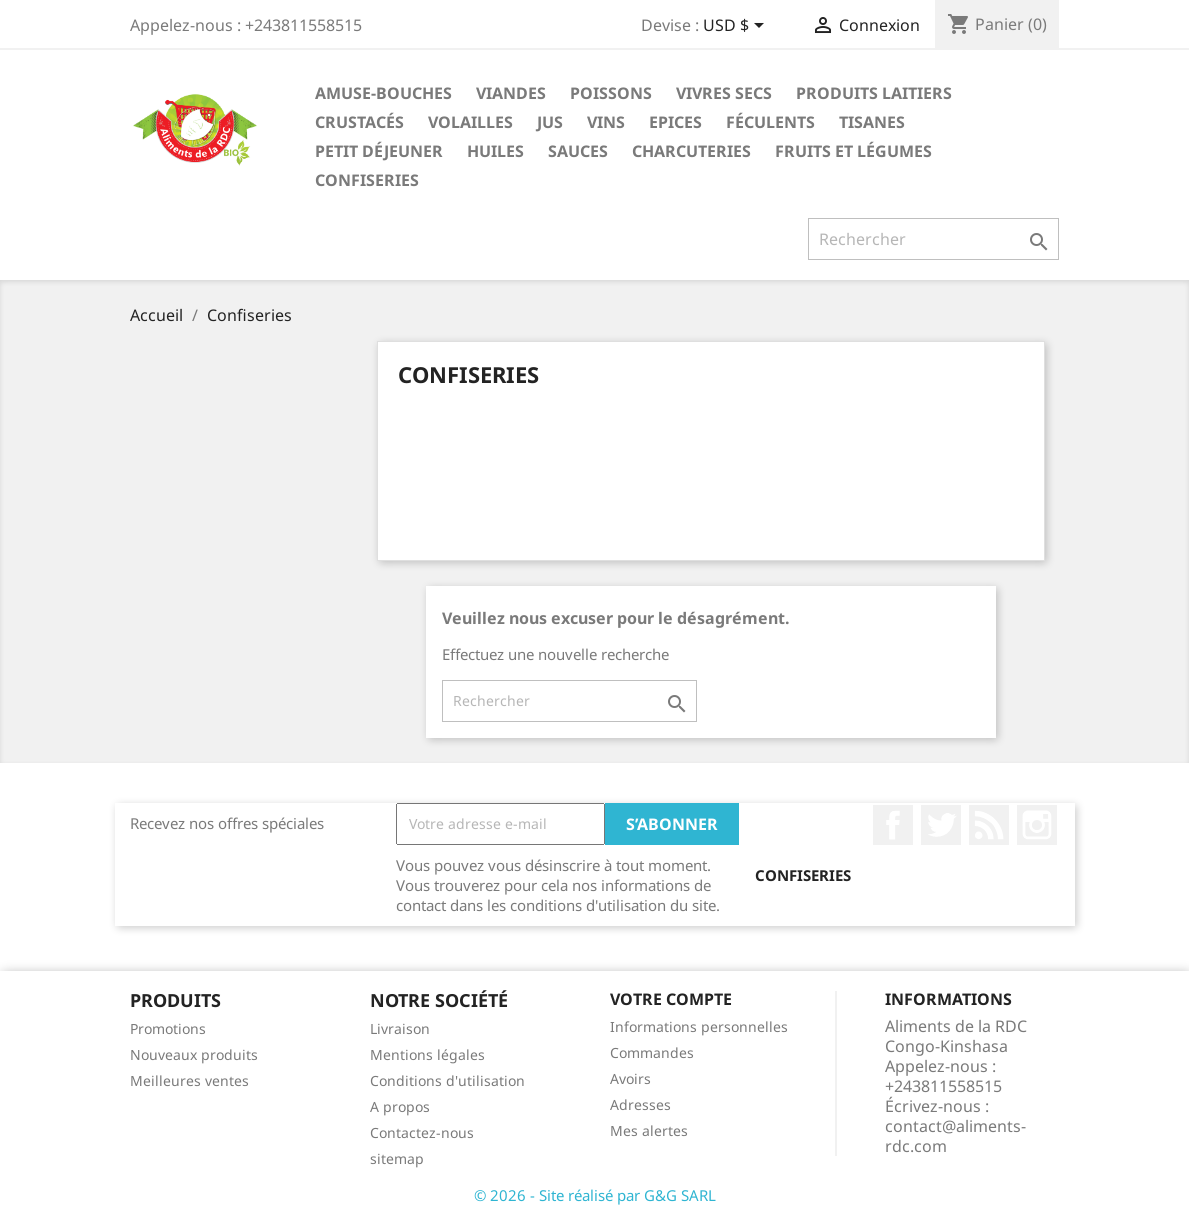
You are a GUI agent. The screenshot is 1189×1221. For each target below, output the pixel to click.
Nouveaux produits (194, 1054)
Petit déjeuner (379, 151)
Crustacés (359, 122)
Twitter (941, 825)
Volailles (470, 122)
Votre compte (671, 999)
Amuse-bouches (383, 93)
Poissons (611, 93)
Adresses (640, 1104)
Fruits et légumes (853, 151)
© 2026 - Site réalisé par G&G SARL (595, 1195)
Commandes (652, 1052)
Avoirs (630, 1078)
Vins (606, 122)
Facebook (893, 825)
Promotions (168, 1028)
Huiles (495, 151)
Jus (550, 122)
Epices (675, 122)
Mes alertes (649, 1130)
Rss (989, 825)
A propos (400, 1106)
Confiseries (367, 180)
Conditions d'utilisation (447, 1080)
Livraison (400, 1028)
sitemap (397, 1158)
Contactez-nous (422, 1132)
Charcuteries (691, 151)
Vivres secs (724, 93)
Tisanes (872, 122)
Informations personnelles (699, 1026)
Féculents (770, 122)
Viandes (511, 93)
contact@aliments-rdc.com (955, 1136)
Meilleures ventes (189, 1080)
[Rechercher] (933, 239)
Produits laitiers (874, 93)
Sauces (578, 151)
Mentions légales (427, 1054)
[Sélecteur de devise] (737, 27)
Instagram (1037, 825)
